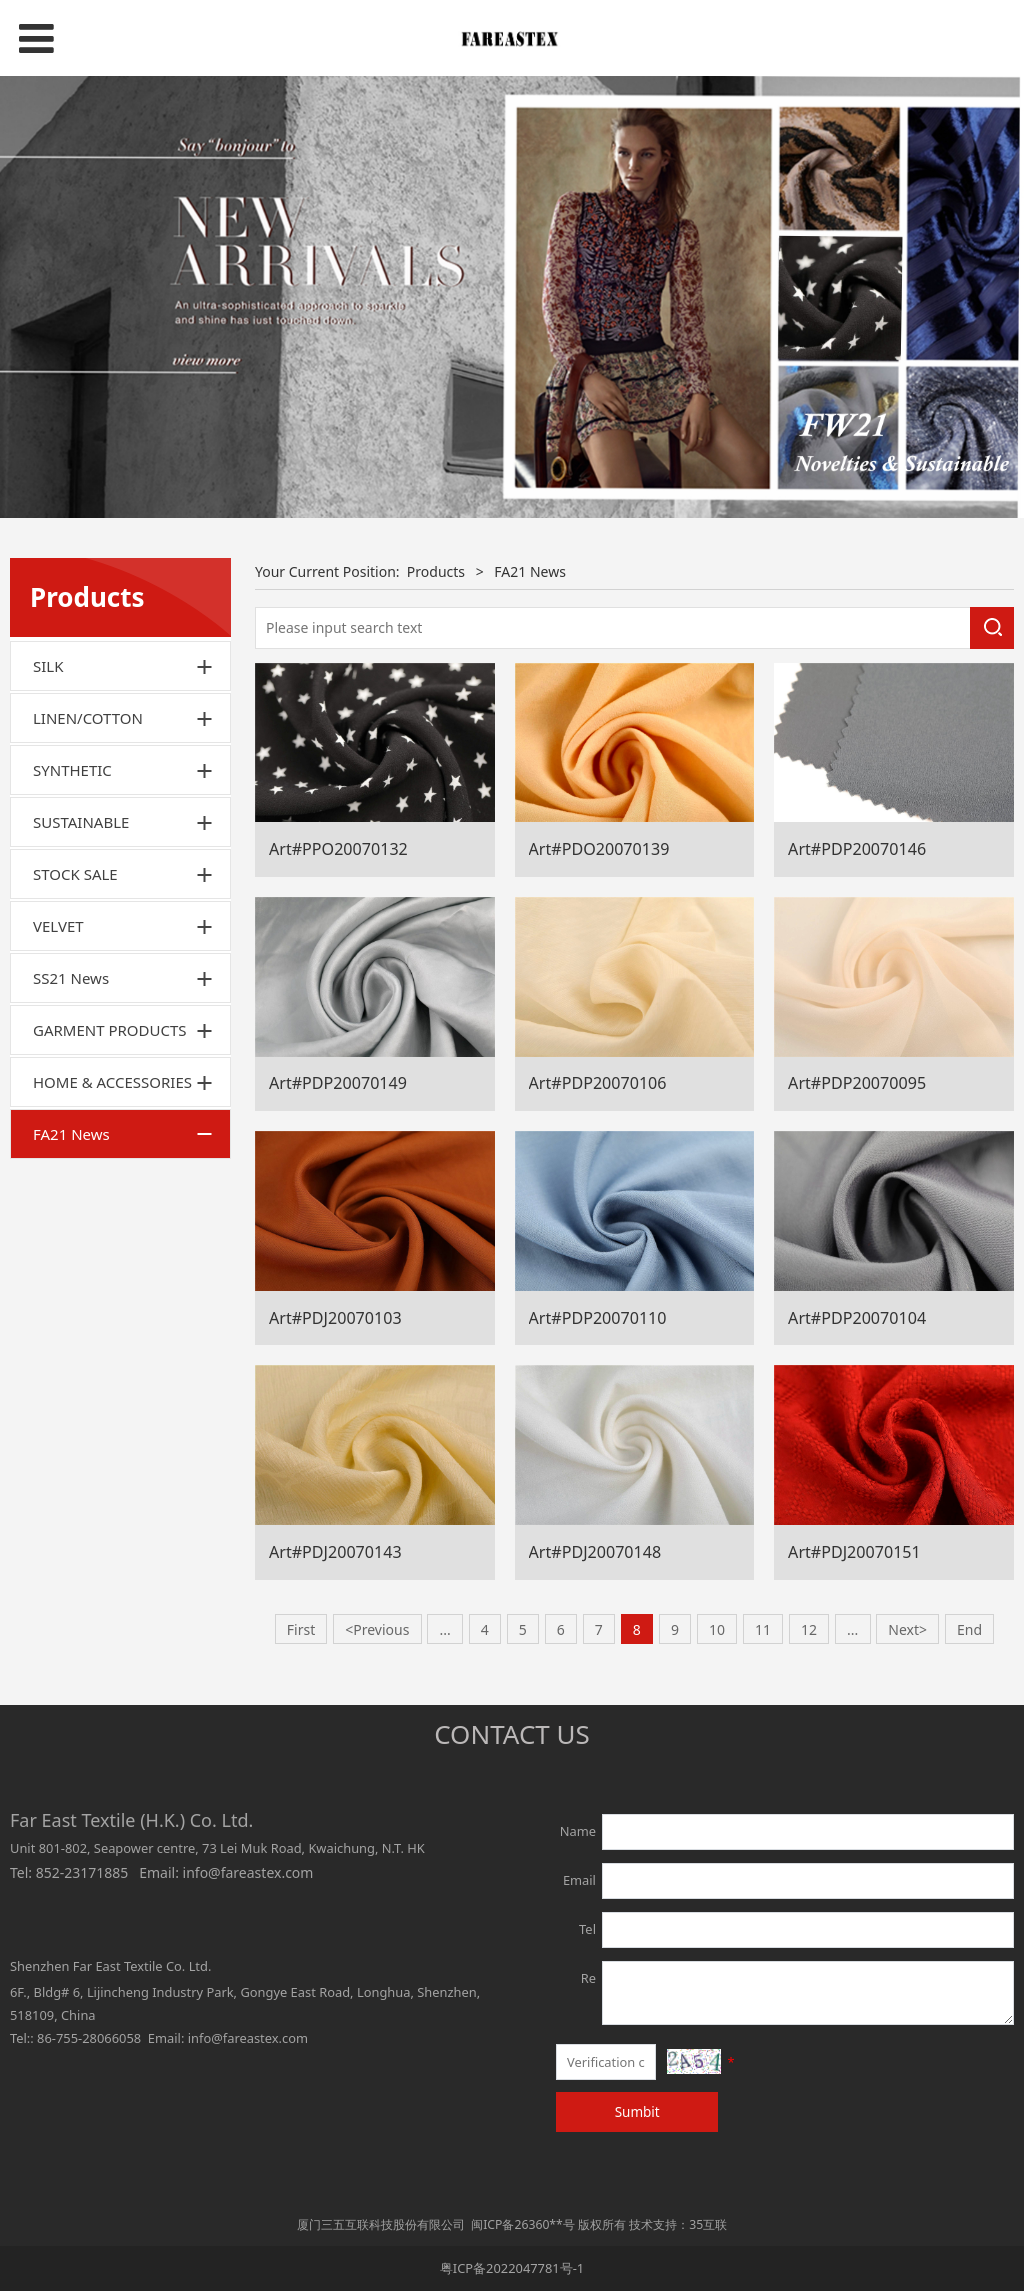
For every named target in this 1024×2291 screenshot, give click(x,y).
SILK (48, 666)
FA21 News (71, 1134)
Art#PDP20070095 (857, 1083)
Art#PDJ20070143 (335, 1552)
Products (436, 571)
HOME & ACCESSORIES (112, 1082)
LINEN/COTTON (88, 718)
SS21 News (71, 978)
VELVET (58, 926)
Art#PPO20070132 (338, 849)
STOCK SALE (75, 874)
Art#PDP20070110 (598, 1318)
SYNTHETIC (72, 770)
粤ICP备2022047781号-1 (512, 2268)
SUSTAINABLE (81, 822)
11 (763, 1629)
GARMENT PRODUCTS (110, 1030)
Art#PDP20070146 (857, 849)
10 (717, 1629)
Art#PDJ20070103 (335, 1318)
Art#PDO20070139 (599, 849)
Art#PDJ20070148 (595, 1552)
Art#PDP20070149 (338, 1083)
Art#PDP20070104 (857, 1318)
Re (588, 1978)
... (444, 1629)
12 (809, 1629)
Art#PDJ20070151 (854, 1552)
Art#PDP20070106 (598, 1083)
